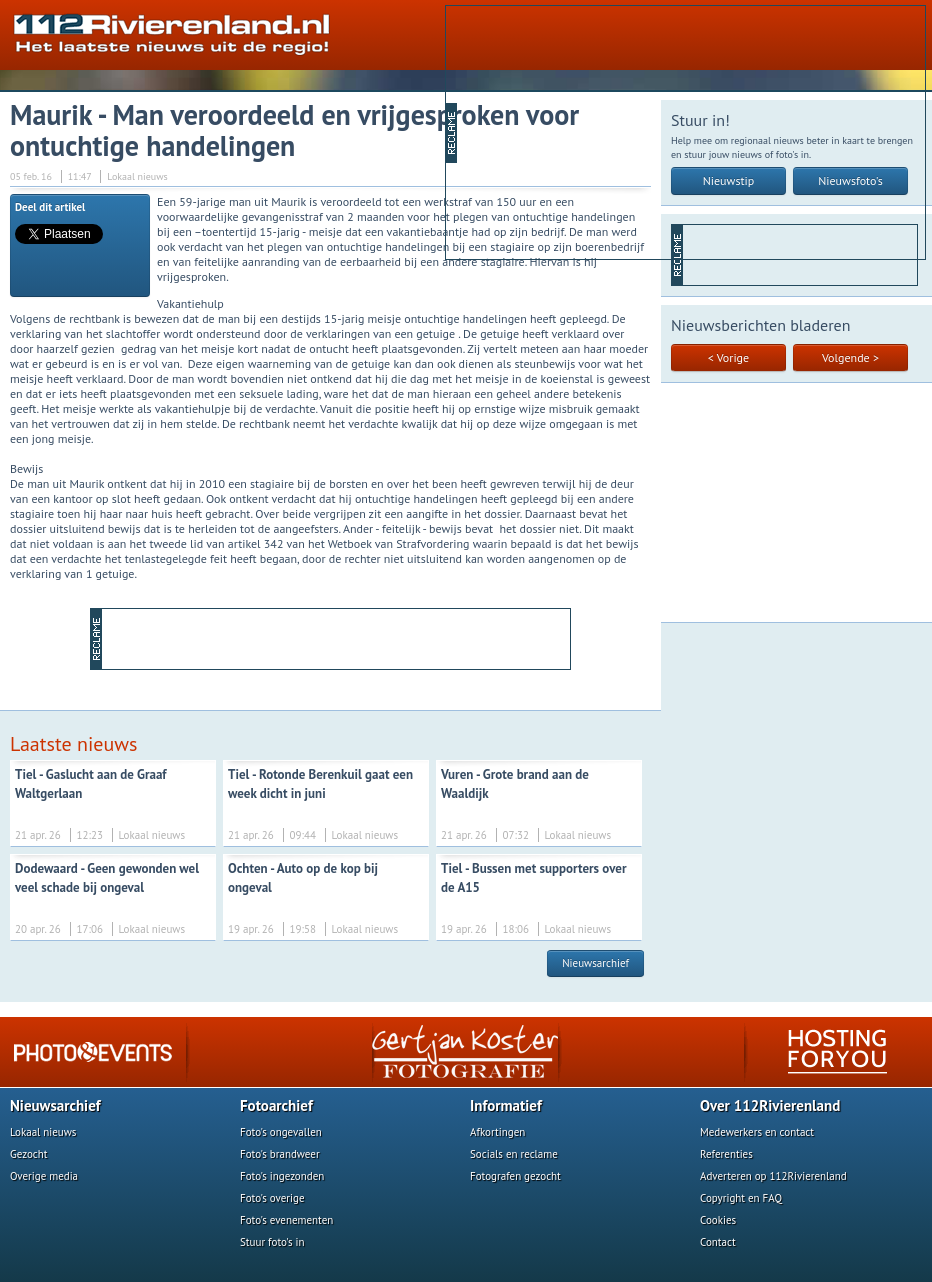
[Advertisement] (612, 131)
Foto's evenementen (286, 1220)
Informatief (506, 1105)
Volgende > (850, 357)
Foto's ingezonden (282, 1176)
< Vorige (728, 357)
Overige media (44, 1176)
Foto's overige (272, 1198)
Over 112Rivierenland (770, 1105)
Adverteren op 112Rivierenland (773, 1176)
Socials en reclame (514, 1154)
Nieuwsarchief (595, 963)
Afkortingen (497, 1132)
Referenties (726, 1154)
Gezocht (29, 1154)
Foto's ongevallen (281, 1132)
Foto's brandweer (280, 1154)
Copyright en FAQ (741, 1198)
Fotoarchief (276, 1105)
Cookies (718, 1220)
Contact (718, 1242)
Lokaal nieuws (43, 1132)
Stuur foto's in (272, 1242)
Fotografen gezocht (515, 1176)
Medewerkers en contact (757, 1132)
